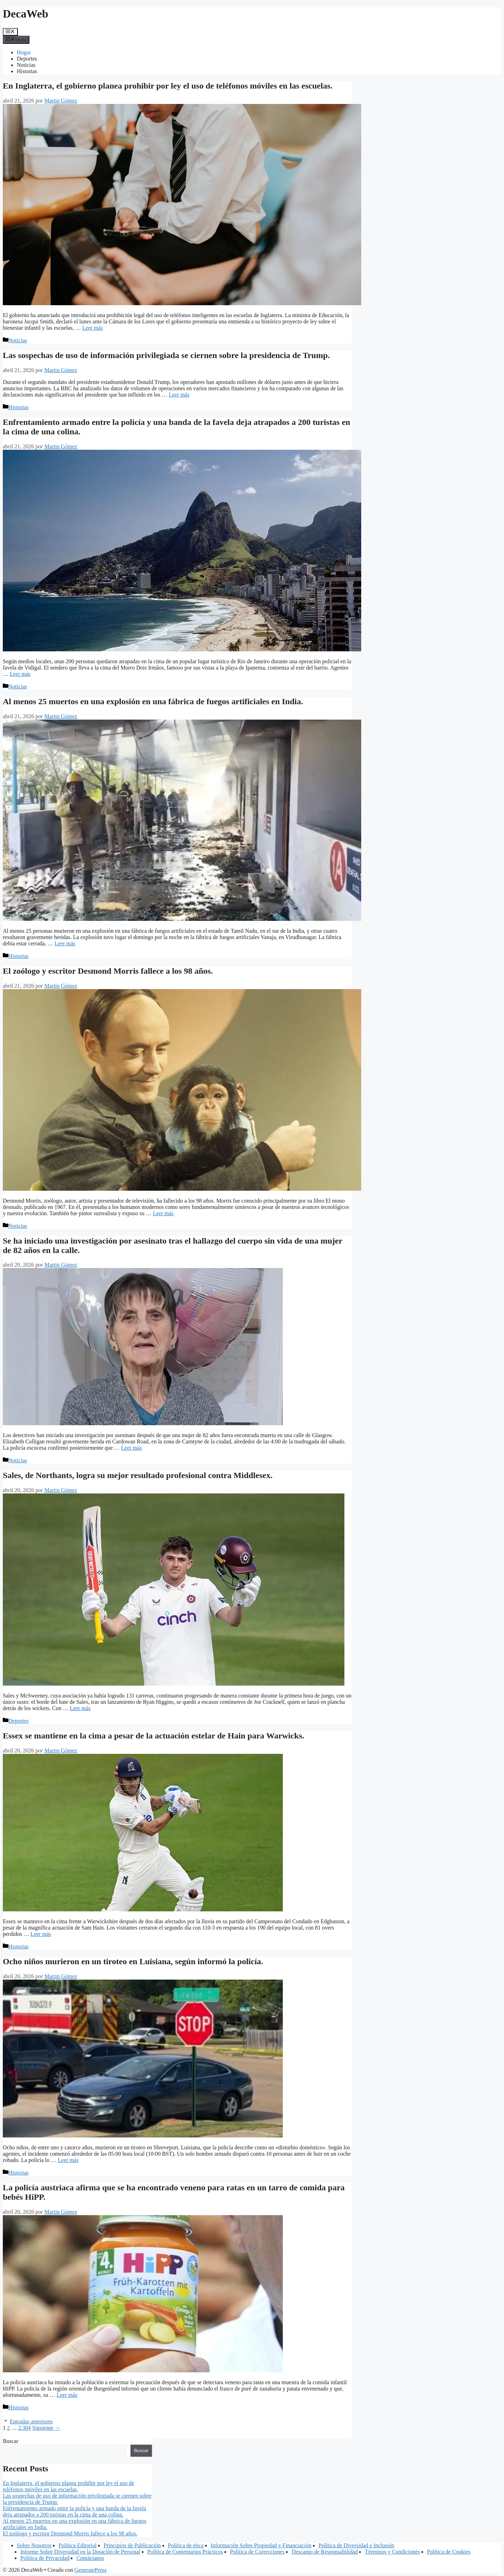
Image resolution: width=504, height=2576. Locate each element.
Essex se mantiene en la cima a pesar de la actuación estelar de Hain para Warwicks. (153, 1735)
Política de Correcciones (257, 2552)
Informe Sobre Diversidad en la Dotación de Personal (80, 2552)
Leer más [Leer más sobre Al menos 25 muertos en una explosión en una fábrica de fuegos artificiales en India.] (65, 943)
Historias (27, 71)
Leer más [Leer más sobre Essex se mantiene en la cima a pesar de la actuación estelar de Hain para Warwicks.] (40, 1934)
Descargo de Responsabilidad (325, 2552)
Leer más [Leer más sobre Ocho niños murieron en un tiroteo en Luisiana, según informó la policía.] (68, 2160)
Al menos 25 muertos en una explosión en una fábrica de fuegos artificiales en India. (153, 701)
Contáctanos (90, 2558)
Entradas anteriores (31, 2421)
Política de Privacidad (44, 2558)
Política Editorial (77, 2545)
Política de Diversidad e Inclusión (356, 2545)
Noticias (26, 65)
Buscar (10, 2441)
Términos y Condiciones (392, 2552)
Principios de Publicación (132, 2545)
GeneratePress (91, 2570)
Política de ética (186, 2545)
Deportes (27, 59)
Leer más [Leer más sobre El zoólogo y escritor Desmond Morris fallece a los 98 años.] (163, 1213)
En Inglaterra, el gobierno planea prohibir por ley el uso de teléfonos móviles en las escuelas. (167, 85)
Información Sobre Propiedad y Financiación (261, 2545)
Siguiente (46, 2428)
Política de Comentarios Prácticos (185, 2552)
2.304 (24, 2428)
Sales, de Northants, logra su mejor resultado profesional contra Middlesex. (138, 1475)
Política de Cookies (448, 2552)
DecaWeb (25, 13)
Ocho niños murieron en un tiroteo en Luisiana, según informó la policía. (133, 1961)
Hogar (24, 52)
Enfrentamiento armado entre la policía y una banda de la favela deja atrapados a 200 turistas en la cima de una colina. (74, 2511)
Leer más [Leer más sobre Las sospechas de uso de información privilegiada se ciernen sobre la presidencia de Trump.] (179, 395)
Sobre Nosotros (34, 2545)
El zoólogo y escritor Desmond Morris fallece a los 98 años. (108, 970)
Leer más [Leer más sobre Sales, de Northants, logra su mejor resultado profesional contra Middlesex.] (80, 1708)
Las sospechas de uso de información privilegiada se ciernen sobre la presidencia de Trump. (166, 355)
